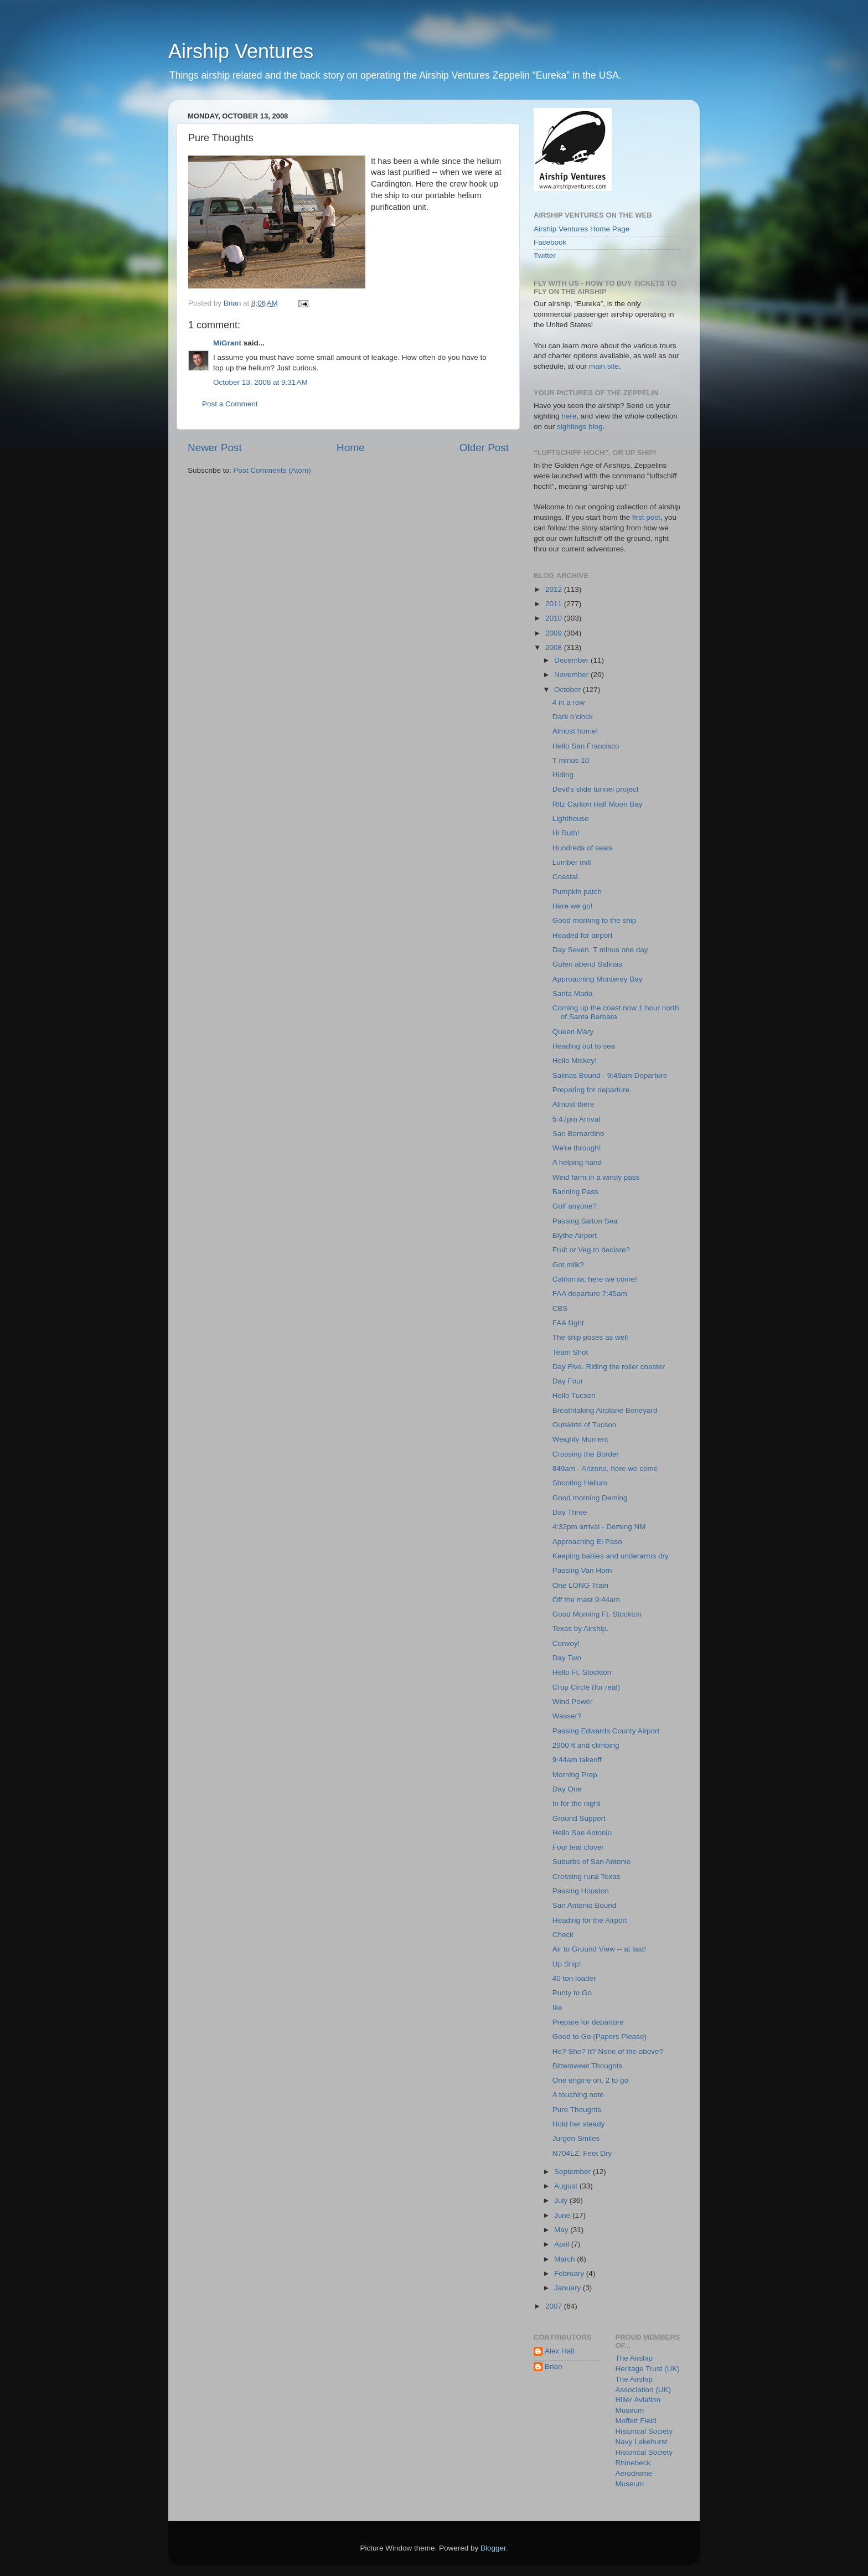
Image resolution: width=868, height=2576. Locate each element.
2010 (554, 618)
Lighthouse (570, 818)
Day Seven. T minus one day (600, 950)
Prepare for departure (588, 2022)
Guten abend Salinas (587, 964)
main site (604, 366)
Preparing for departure (591, 1090)
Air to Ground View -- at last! (599, 1949)
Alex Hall (559, 2351)
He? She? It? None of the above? (607, 2051)
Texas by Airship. (580, 1628)
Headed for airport (582, 935)
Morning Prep (574, 1774)
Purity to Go (572, 1993)
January (568, 2288)
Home (350, 447)
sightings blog (580, 426)
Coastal (565, 877)
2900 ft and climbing (585, 1745)
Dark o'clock (572, 717)
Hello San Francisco (585, 746)
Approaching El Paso (587, 1541)
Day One (567, 1789)
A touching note (578, 2094)
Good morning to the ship (594, 920)
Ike (557, 2008)
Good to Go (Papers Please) (599, 2036)
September (573, 2171)
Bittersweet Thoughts (587, 2066)
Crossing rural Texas (586, 1876)
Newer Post (215, 447)
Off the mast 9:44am (586, 1600)
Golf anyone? (574, 1206)
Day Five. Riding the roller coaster (608, 1366)
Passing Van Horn (582, 1570)
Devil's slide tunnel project (595, 789)
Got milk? (568, 1265)
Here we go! (572, 906)
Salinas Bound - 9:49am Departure (610, 1075)
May (562, 2230)
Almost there (573, 1104)
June (563, 2215)
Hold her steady (578, 2124)
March (565, 2259)
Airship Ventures (240, 51)
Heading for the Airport (589, 1920)
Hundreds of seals (582, 848)
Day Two (566, 1658)
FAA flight (568, 1323)
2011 (554, 604)
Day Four (567, 1381)
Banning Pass (575, 1192)
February (570, 2273)
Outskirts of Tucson (584, 1425)
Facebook (550, 242)
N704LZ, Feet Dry (582, 2153)
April (562, 2244)
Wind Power (572, 1701)
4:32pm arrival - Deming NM (599, 1526)
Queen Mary (572, 1032)
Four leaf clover (578, 1847)
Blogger (493, 2548)
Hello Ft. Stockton (582, 1672)
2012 (554, 589)
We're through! (576, 1148)
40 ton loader (574, 1978)
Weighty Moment (580, 1439)
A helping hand (577, 1162)
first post (646, 517)
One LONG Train (580, 1585)
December (572, 660)
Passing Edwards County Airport (606, 1731)
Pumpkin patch (577, 891)
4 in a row (568, 702)
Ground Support (579, 1818)
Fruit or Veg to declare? (591, 1250)
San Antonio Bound (584, 1905)
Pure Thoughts (576, 2109)
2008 (554, 647)
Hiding (563, 775)
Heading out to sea (583, 1046)
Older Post (484, 447)
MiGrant (227, 343)
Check (563, 1934)
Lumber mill (571, 862)
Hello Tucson (574, 1395)
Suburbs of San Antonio (591, 1861)
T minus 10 (571, 760)
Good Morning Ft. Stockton (597, 1614)
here (568, 416)
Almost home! (575, 731)
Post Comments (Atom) (272, 470)
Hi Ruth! (566, 833)
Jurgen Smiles (576, 2138)
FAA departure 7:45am (589, 1293)
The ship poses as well (590, 1337)
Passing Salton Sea (585, 1221)
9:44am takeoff (577, 1760)
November (572, 674)
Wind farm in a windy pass (596, 1177)
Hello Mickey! (574, 1060)
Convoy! (566, 1643)
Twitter (545, 255)
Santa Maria (572, 993)
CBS (560, 1308)
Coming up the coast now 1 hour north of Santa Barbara (615, 1012)
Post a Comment (230, 404)
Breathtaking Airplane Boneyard (605, 1410)
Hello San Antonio (582, 1833)
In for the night (576, 1803)
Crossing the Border (585, 1454)
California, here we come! (594, 1279)
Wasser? (567, 1716)
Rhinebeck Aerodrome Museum (634, 2473)
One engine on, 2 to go (590, 2080)
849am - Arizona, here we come (605, 1468)
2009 (554, 633)
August (567, 2186)
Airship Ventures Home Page (581, 229)
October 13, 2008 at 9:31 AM (260, 382)
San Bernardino (578, 1133)
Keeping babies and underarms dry (610, 1556)
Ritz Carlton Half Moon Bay (597, 804)
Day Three (569, 1512)
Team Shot (570, 1352)
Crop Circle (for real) (586, 1687)
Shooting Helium (579, 1483)
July (562, 2200)
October (568, 689)
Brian (553, 2366)
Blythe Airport (574, 1235)
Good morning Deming (590, 1498)
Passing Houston (580, 1891)
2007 (554, 2306)
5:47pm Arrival (576, 1119)
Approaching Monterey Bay (597, 979)
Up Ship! (566, 1964)
